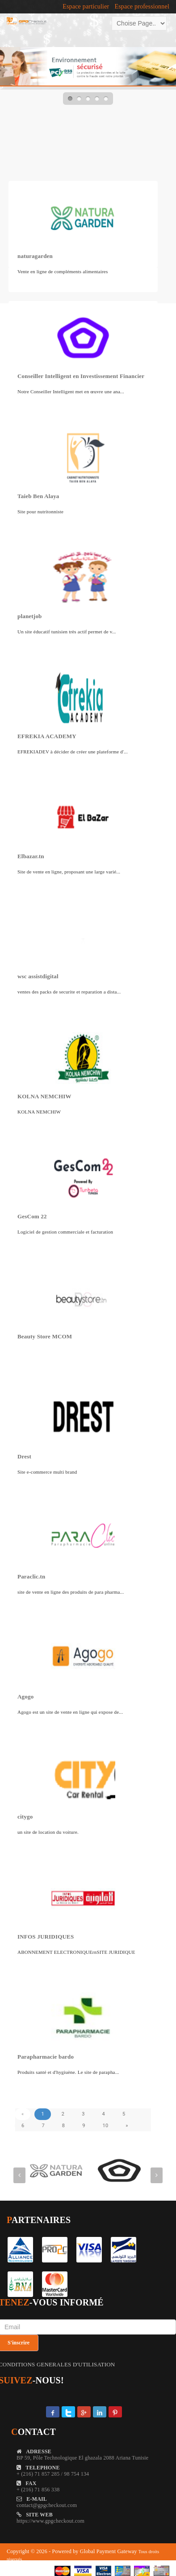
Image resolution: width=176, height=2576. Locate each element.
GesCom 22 (32, 1216)
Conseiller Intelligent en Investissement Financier (80, 376)
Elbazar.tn (30, 856)
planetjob (29, 616)
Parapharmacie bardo (45, 2056)
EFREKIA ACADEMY (46, 736)
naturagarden (35, 256)
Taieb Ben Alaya (38, 496)
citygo (25, 1816)
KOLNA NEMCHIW (44, 1096)
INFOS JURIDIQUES (45, 1936)
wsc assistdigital (38, 976)
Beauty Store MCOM (44, 1336)
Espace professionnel (141, 6)
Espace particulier (86, 6)
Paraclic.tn (31, 1576)
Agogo (25, 1696)
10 (106, 2126)
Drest (24, 1456)
